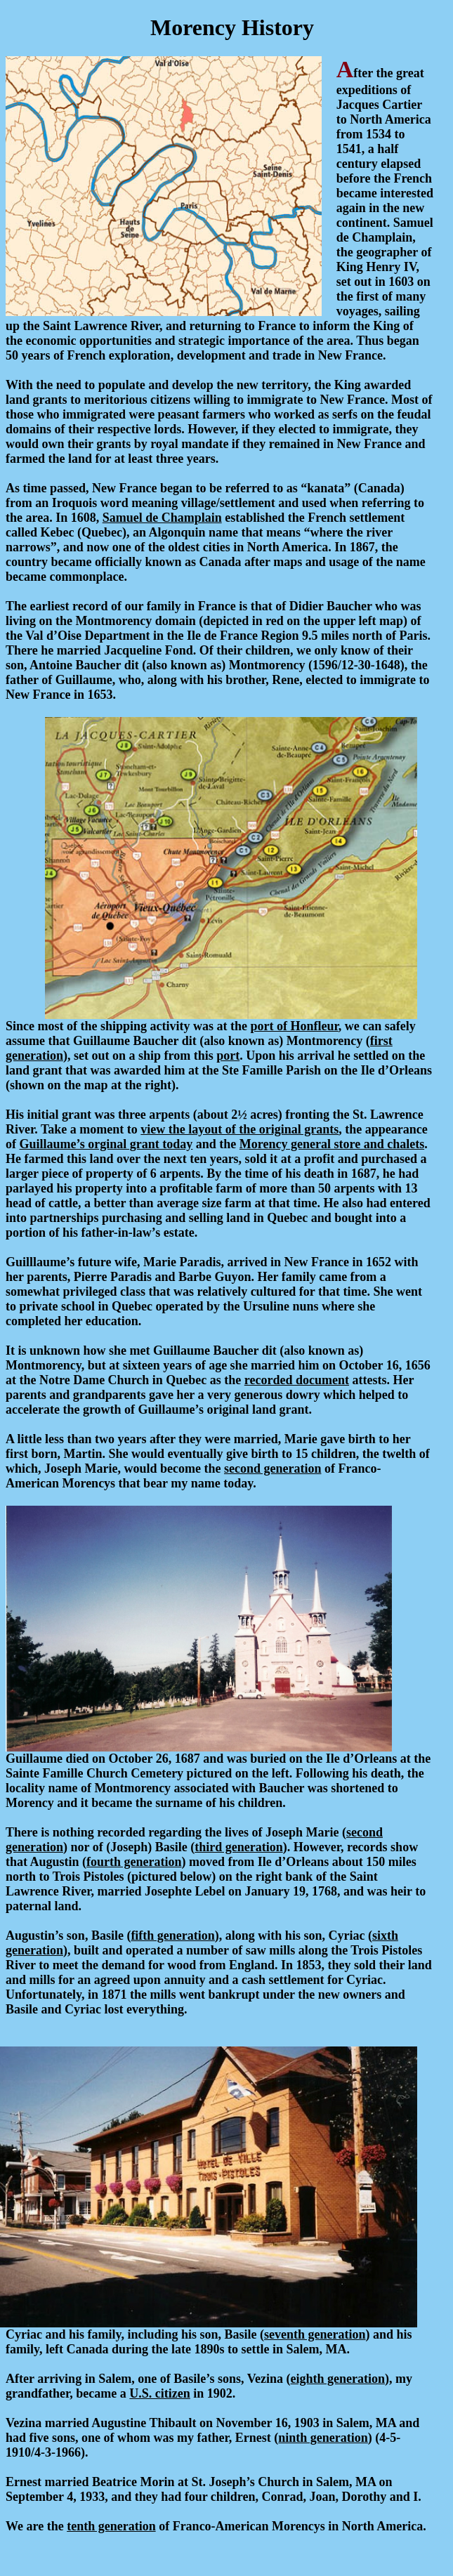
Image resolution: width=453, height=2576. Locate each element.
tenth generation (111, 2526)
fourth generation (133, 1862)
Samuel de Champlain (162, 518)
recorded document (296, 1380)
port (227, 1056)
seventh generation (314, 2334)
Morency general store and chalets (331, 1144)
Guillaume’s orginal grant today (106, 1144)
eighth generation (338, 2379)
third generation (239, 1847)
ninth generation (323, 2438)
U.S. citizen (159, 2393)
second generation (273, 1468)
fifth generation (172, 1935)
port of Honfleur (295, 1026)
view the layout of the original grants (239, 1129)
